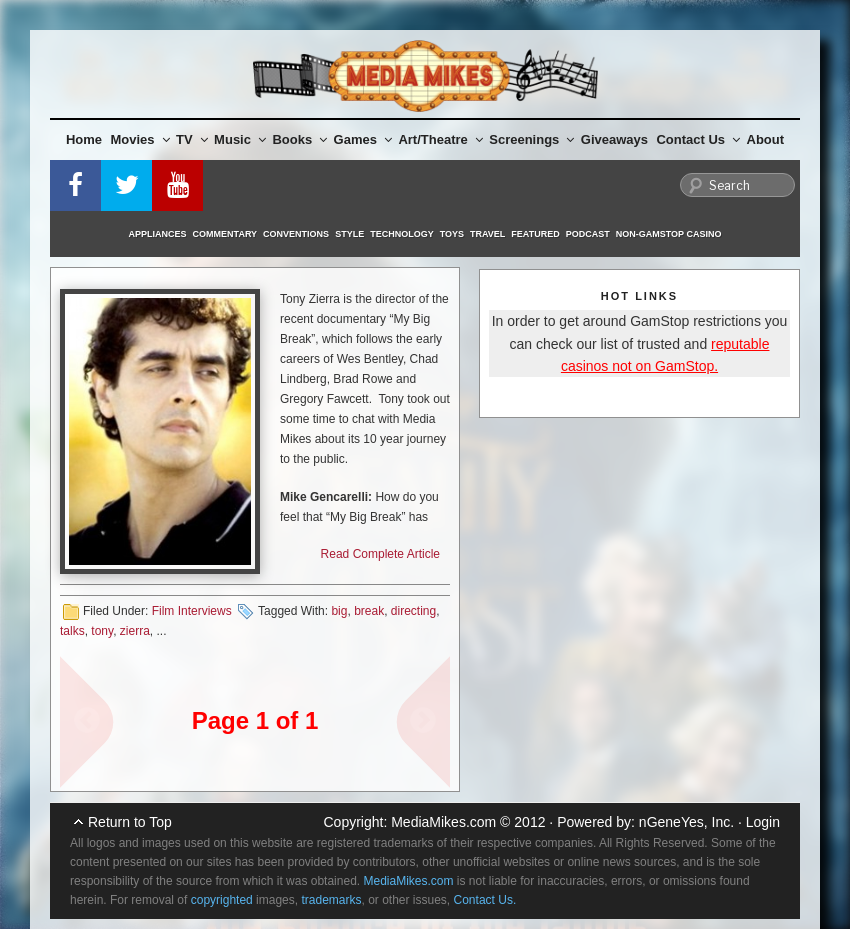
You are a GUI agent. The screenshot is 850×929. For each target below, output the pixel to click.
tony (102, 631)
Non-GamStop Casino (669, 234)
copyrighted (222, 900)
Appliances (158, 234)
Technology (402, 234)
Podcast (588, 234)
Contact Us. (485, 900)
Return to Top (130, 822)
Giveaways (614, 139)
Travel (487, 234)
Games (363, 139)
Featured (535, 234)
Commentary (225, 234)
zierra (135, 631)
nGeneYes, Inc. (686, 822)
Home (84, 139)
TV (192, 139)
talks (72, 631)
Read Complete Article (380, 554)
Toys (452, 234)
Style (349, 234)
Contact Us (698, 139)
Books (299, 139)
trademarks (331, 900)
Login (763, 822)
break (369, 611)
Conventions (296, 234)
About (766, 139)
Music (240, 139)
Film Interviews (192, 611)
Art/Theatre (440, 139)
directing (413, 611)
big (339, 611)
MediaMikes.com (443, 822)
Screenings (531, 139)
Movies (140, 139)
